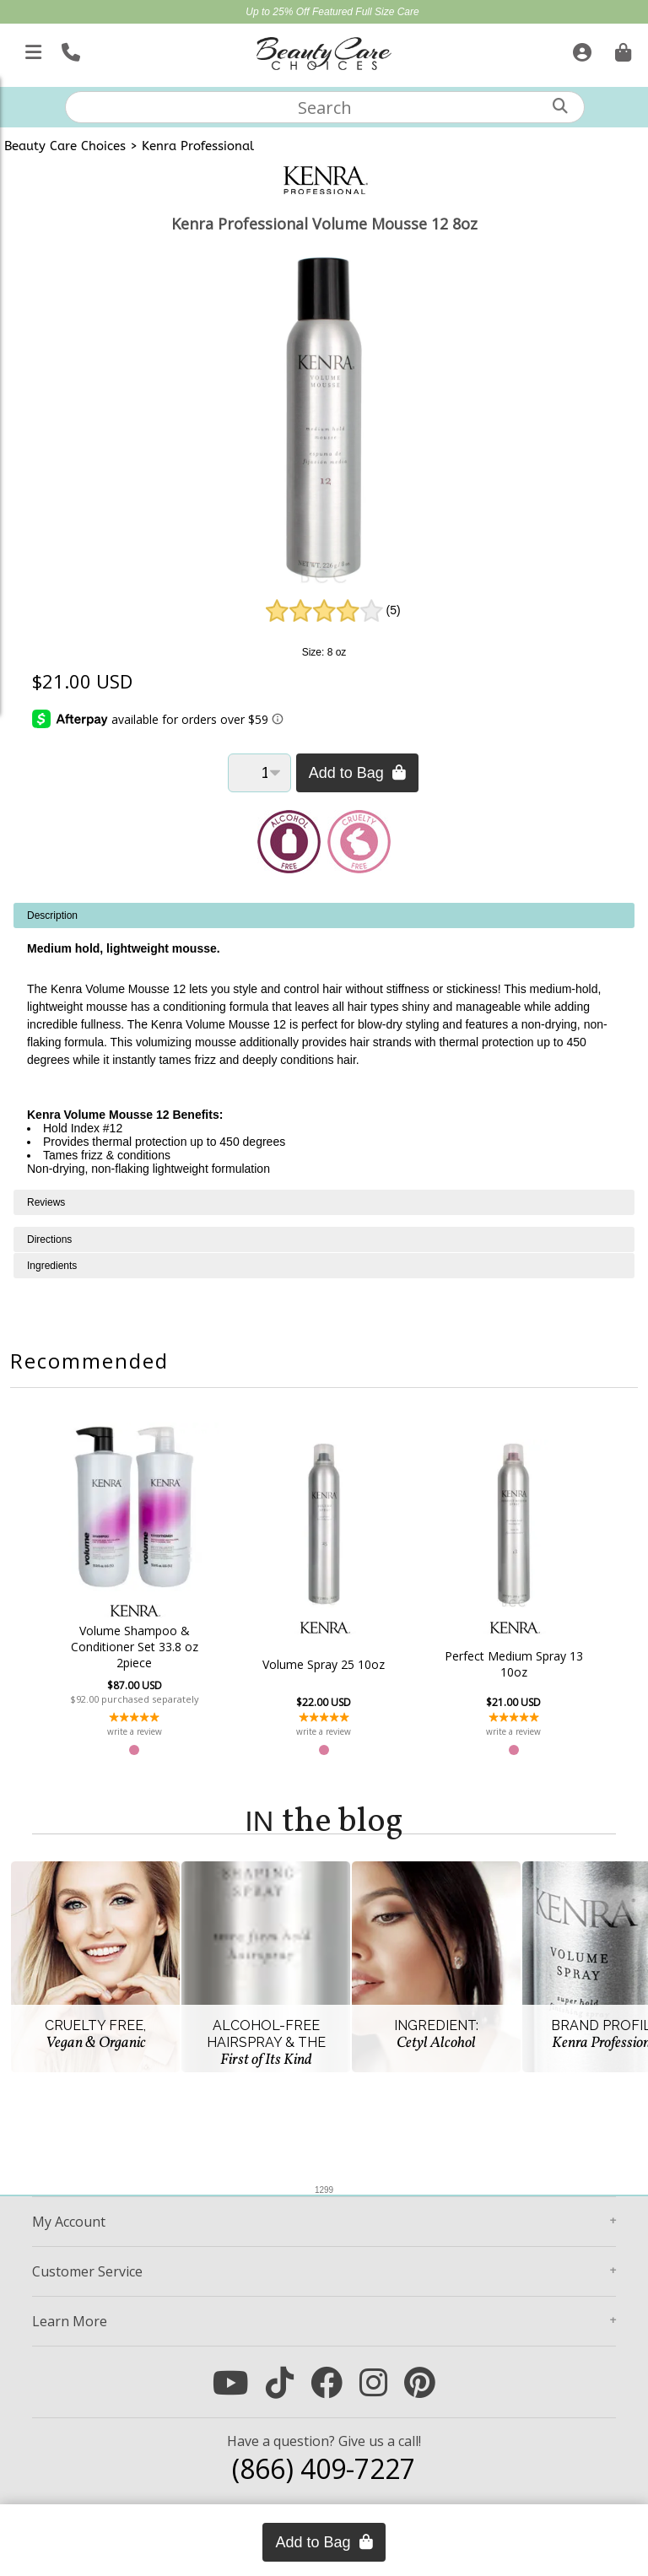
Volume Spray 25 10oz (323, 1664)
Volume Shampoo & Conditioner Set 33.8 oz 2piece (140, 1647)
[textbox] (325, 107)
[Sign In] (580, 49)
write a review (140, 1731)
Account (68, 2221)
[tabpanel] (324, 1046)
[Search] (560, 106)
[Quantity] (259, 772)
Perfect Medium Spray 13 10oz (507, 1664)
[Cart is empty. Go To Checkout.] (621, 49)
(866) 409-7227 (323, 2468)
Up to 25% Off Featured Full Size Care (332, 12)
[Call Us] (69, 49)
